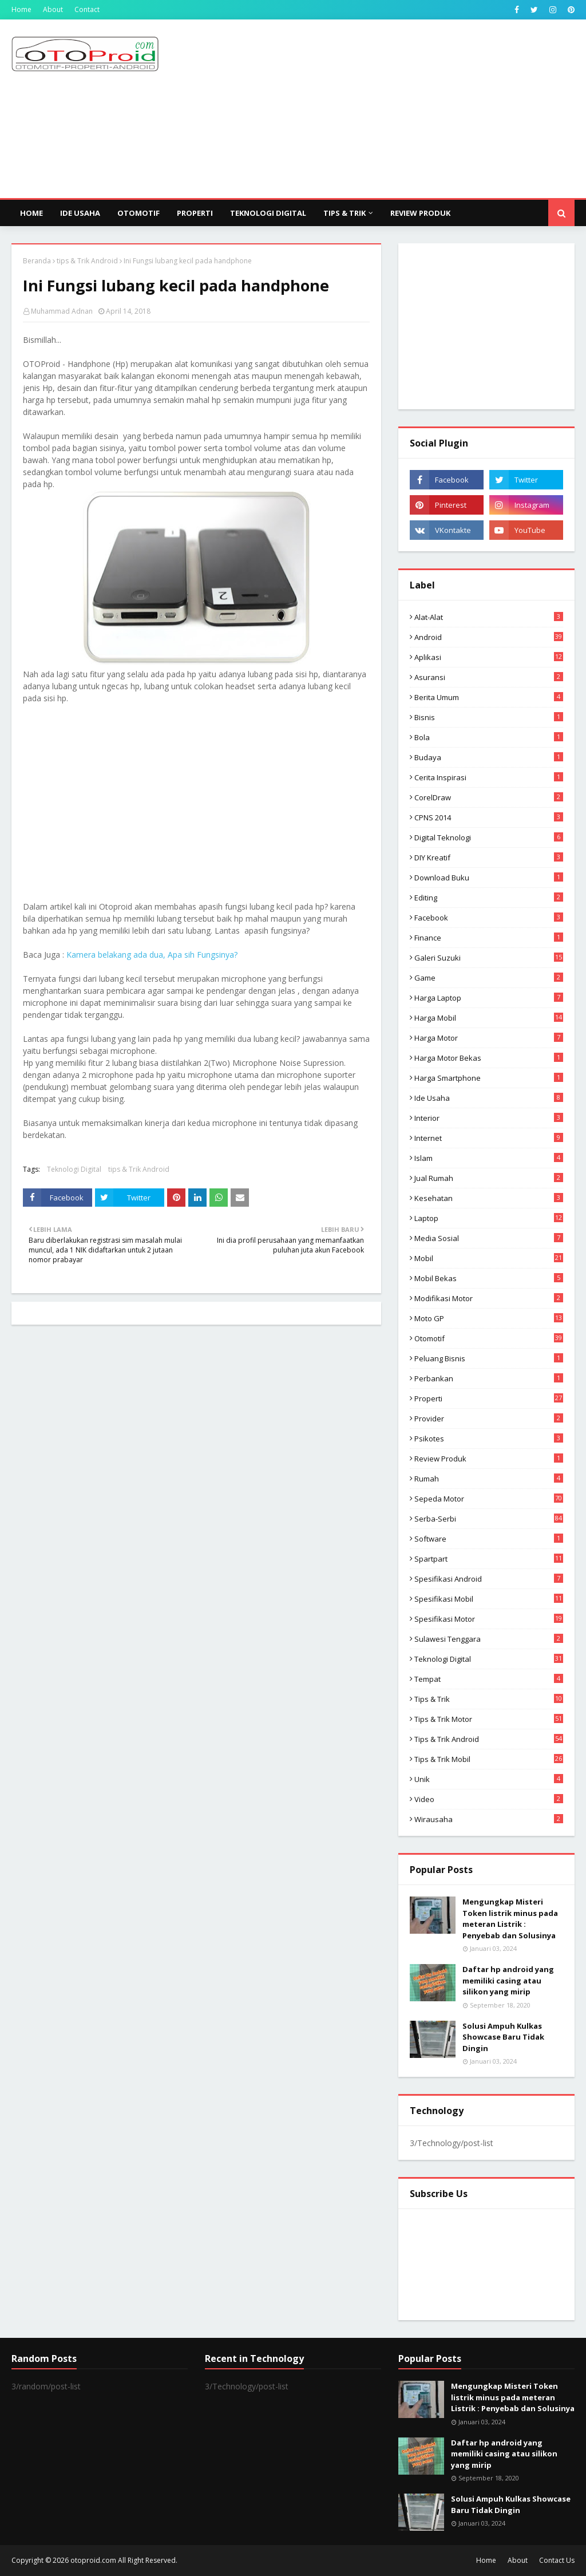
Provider (488, 1418)
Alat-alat (488, 617)
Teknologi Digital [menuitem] (268, 213)
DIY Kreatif (488, 857)
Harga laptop (488, 998)
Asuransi (488, 677)
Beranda (37, 261)
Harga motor (488, 1038)
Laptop (488, 1218)
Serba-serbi (488, 1519)
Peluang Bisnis (488, 1358)
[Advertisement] (382, 108)
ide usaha (488, 1098)
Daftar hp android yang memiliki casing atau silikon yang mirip (508, 1980)
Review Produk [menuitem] (420, 213)
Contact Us (557, 2560)
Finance (488, 938)
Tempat (488, 1679)
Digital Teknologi (488, 837)
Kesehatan (488, 1198)
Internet (488, 1138)
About (53, 9)
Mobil (488, 1258)
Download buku (488, 877)
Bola (488, 737)
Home (21, 9)
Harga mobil (488, 1018)
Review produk (488, 1458)
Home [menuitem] (31, 213)
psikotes (488, 1438)
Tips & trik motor (488, 1719)
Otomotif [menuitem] (138, 213)
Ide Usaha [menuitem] (80, 213)
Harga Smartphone (488, 1078)
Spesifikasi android (488, 1579)
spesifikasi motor (488, 1619)
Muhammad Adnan (62, 311)
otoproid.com (93, 2560)
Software (488, 1539)
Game (488, 978)
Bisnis (488, 717)
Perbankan (488, 1378)
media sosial (488, 1238)
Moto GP (488, 1318)
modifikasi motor (488, 1298)
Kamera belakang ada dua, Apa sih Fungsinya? (151, 954)
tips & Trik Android (87, 261)
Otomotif (488, 1338)
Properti (488, 1398)
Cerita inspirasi (488, 777)
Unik (488, 1779)
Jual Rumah (488, 1178)
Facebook (488, 917)
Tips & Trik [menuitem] (344, 213)
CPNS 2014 (488, 817)
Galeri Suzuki (488, 958)
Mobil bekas (488, 1278)
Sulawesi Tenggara (488, 1639)
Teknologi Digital (74, 1169)
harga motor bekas (488, 1058)
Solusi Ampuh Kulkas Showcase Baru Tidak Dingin (503, 2037)
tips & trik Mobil (488, 1759)
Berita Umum (488, 697)
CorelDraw (488, 797)
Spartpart (488, 1559)
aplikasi (488, 657)
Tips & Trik (488, 1699)
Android (488, 637)
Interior (488, 1118)
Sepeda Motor (488, 1499)
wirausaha (488, 1819)
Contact (87, 9)
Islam (488, 1158)
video (488, 1799)
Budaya (488, 757)
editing (488, 897)
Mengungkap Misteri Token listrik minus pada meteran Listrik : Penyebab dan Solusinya (510, 1919)
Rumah (488, 1478)
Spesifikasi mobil (488, 1599)
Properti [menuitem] (195, 213)
